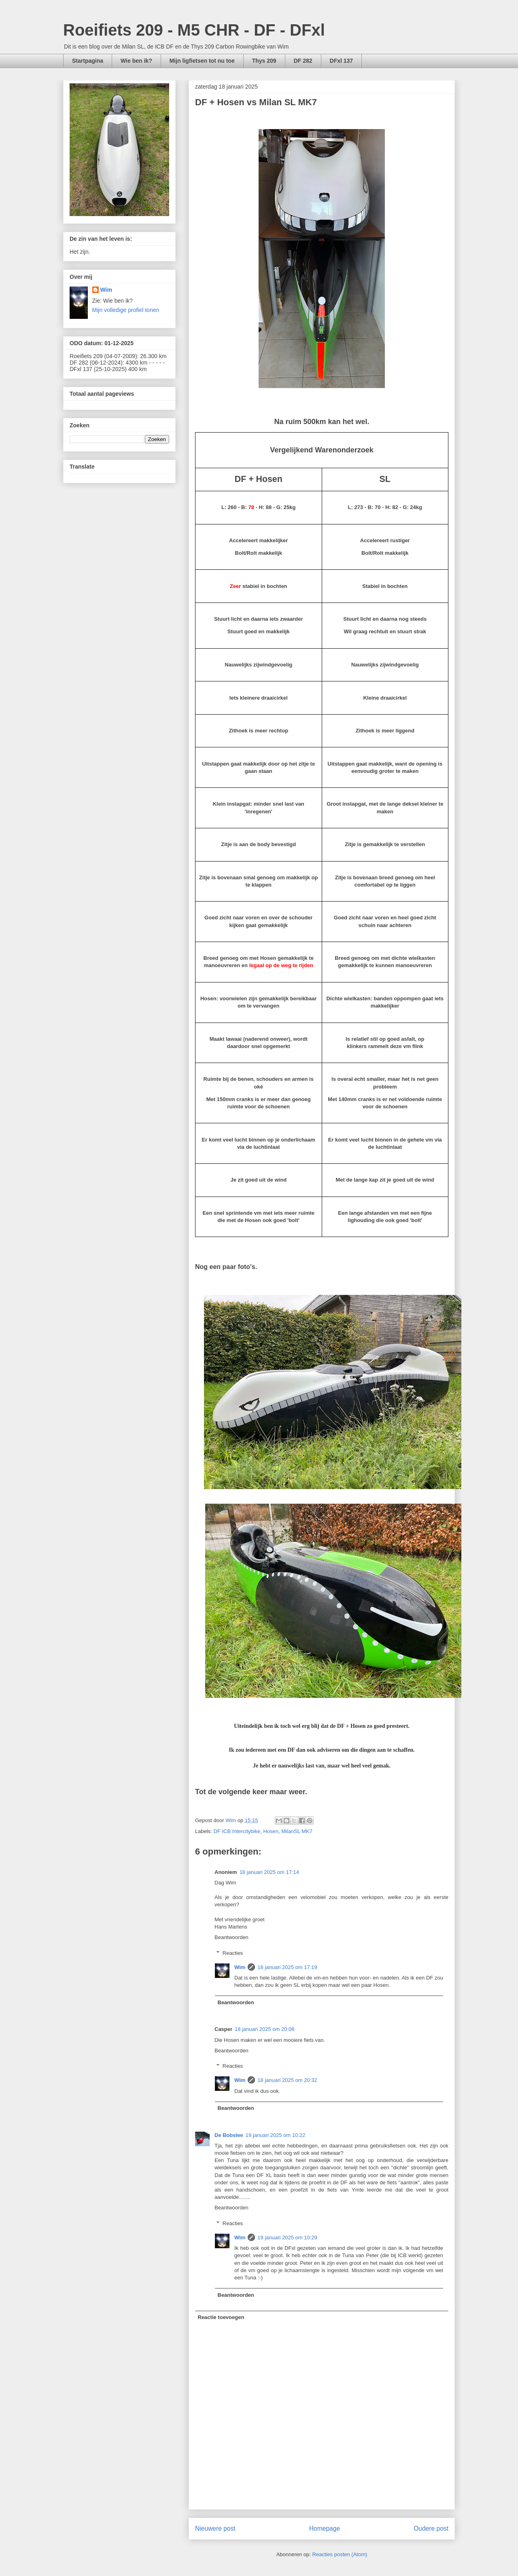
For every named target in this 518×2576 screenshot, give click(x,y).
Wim (239, 1967)
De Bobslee (228, 2135)
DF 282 (303, 60)
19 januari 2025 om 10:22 (275, 2135)
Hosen (270, 1831)
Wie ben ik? (136, 60)
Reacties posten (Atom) (339, 2554)
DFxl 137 (341, 60)
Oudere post (431, 2528)
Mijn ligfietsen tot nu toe (202, 60)
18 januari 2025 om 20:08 (264, 2029)
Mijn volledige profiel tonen (125, 310)
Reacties (233, 1953)
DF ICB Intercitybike (237, 1831)
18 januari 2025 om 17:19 (287, 1967)
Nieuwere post (215, 2528)
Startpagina (87, 60)
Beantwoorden (231, 1937)
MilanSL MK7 (296, 1831)
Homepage (324, 2528)
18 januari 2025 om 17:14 (269, 1872)
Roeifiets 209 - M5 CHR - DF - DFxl (194, 30)
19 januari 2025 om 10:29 (287, 2237)
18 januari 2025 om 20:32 (287, 2080)
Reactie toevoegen (221, 2317)
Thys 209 (264, 60)
